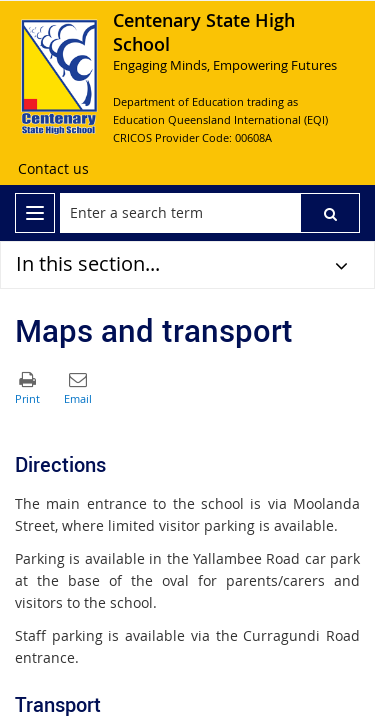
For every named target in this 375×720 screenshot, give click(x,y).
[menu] (35, 213)
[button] (330, 213)
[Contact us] (53, 169)
